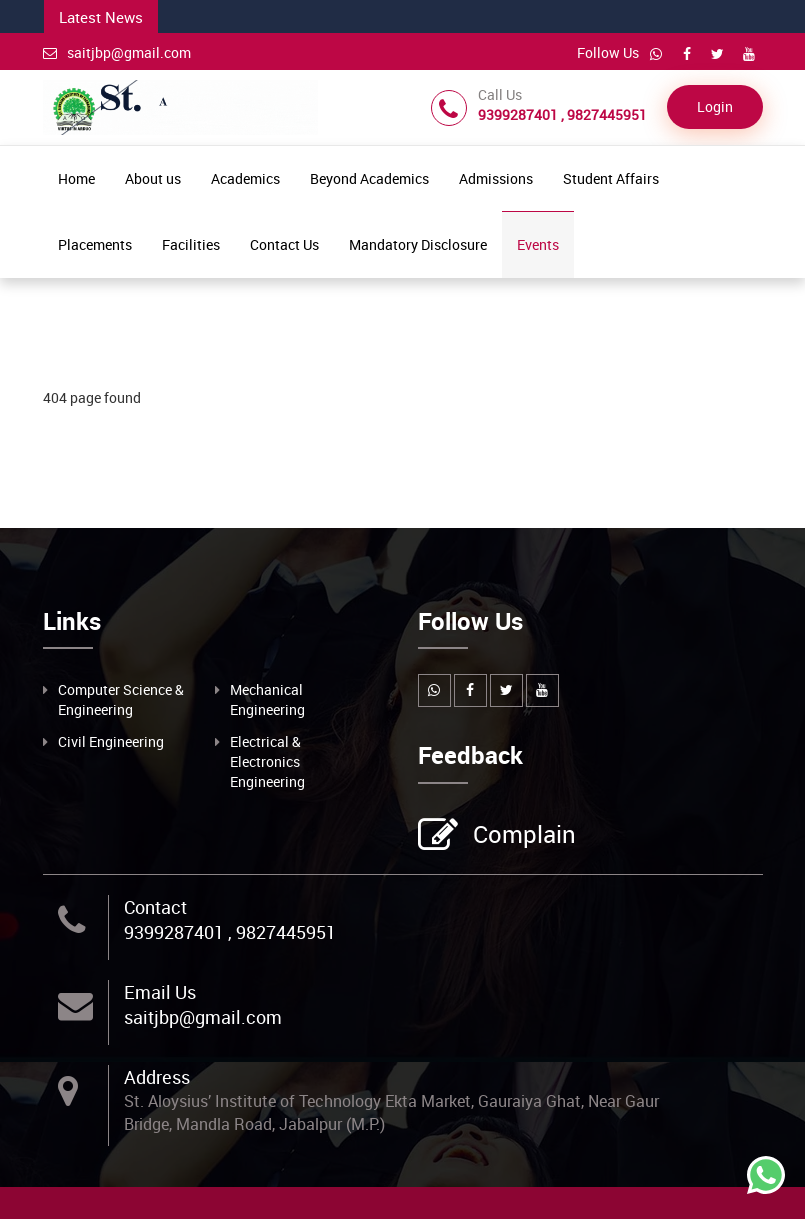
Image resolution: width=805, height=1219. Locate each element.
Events (538, 244)
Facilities (191, 244)
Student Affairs (611, 178)
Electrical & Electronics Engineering (267, 761)
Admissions (496, 178)
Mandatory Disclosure (418, 244)
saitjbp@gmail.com (117, 52)
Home (76, 178)
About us (153, 178)
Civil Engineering (111, 741)
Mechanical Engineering (267, 699)
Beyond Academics (369, 178)
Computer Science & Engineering (121, 699)
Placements (95, 244)
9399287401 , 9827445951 (230, 932)
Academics (245, 178)
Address (157, 1077)
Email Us (160, 992)
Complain (522, 836)
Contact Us (284, 244)
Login (715, 106)
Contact (155, 907)
